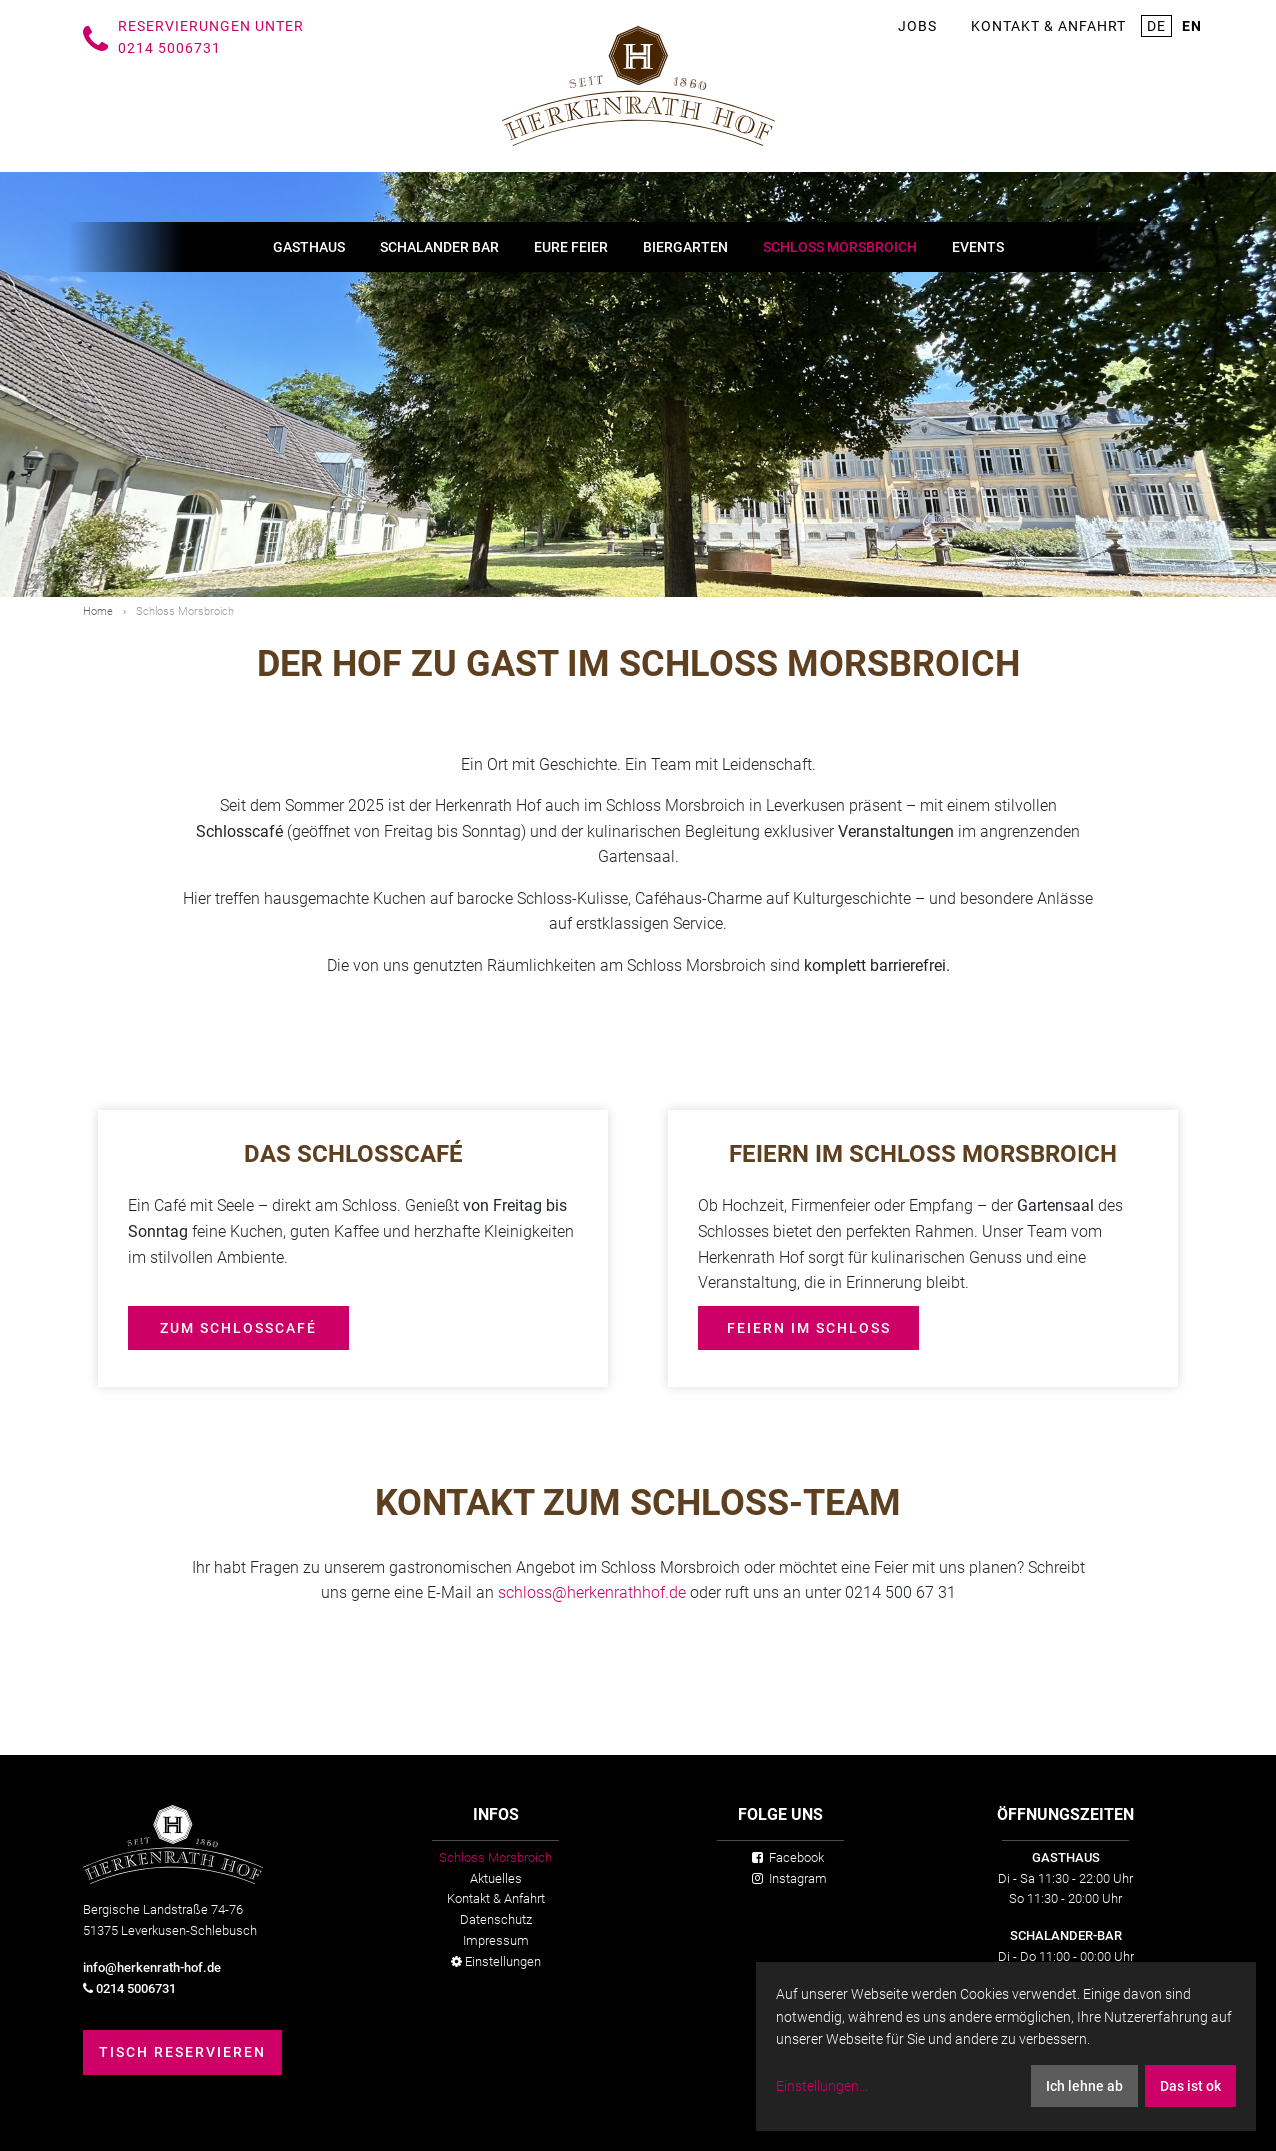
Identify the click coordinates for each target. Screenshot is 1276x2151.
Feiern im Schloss (809, 1328)
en (1192, 26)
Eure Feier (571, 247)
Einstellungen (496, 1961)
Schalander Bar (439, 247)
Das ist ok (1190, 2086)
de (1156, 26)
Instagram (789, 1878)
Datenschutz (496, 1919)
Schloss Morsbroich (840, 247)
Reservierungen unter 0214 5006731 (211, 37)
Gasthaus (309, 247)
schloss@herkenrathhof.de (594, 1592)
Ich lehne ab (1084, 2086)
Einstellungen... (822, 2086)
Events (978, 247)
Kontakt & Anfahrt (1048, 26)
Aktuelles (496, 1878)
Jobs (917, 26)
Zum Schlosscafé (238, 1328)
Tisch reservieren (182, 2052)
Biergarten (685, 247)
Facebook (787, 1857)
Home (98, 611)
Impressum (496, 1940)
